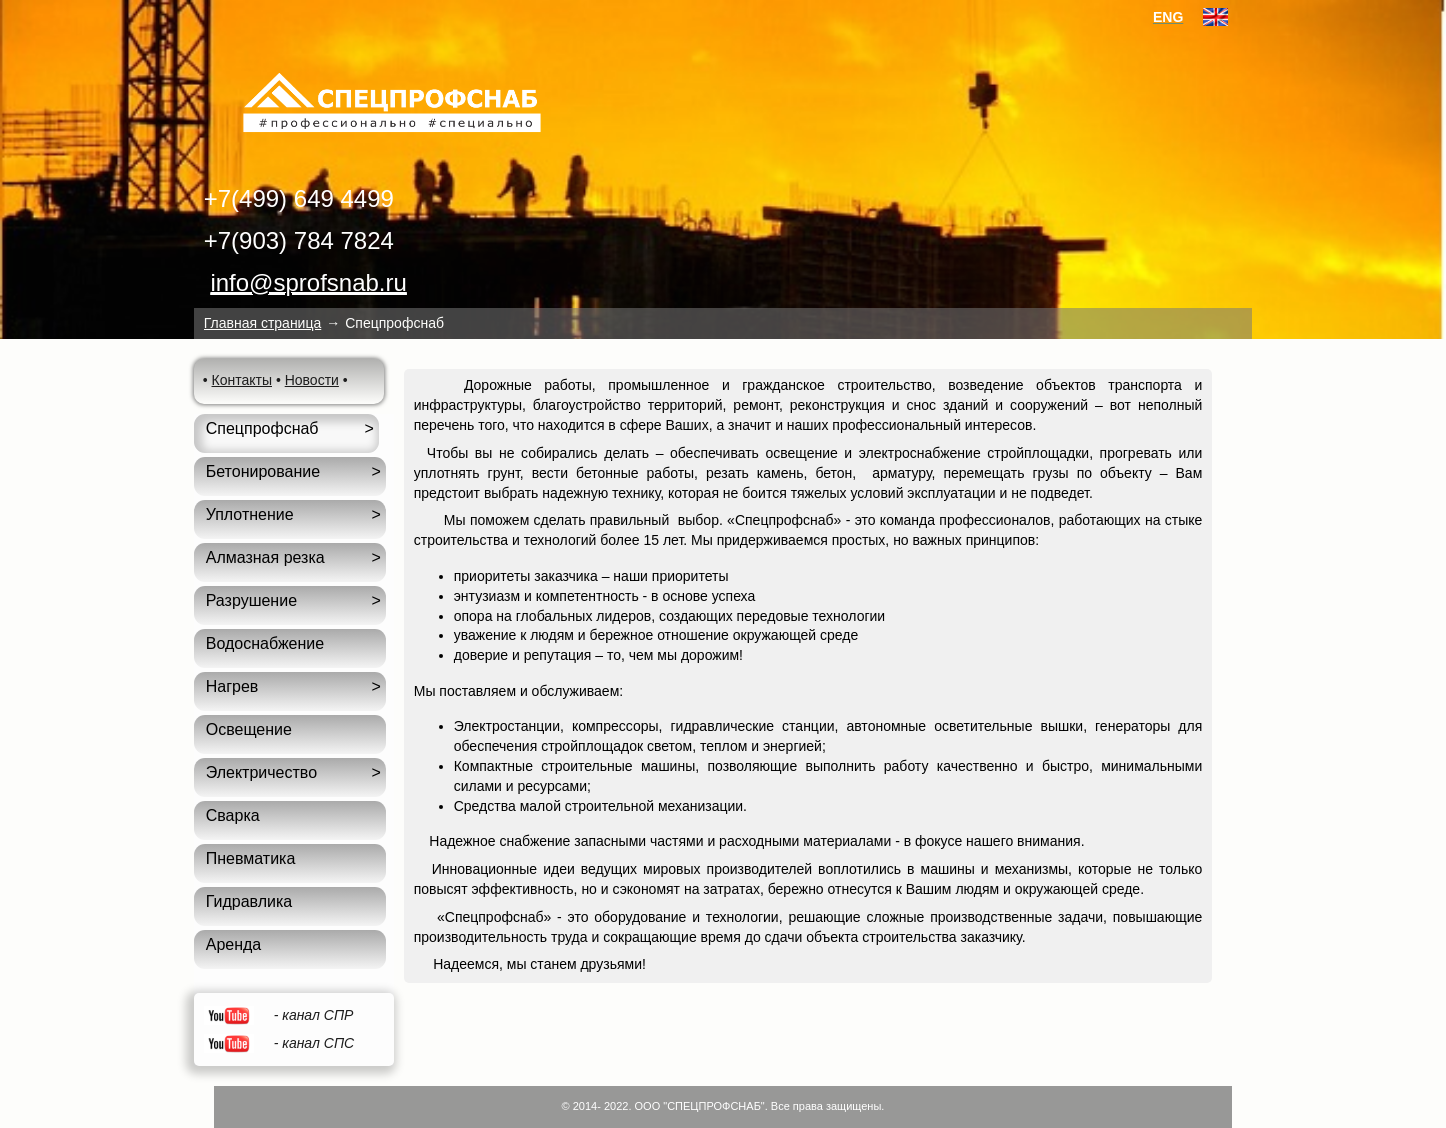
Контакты (242, 380)
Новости (312, 380)
